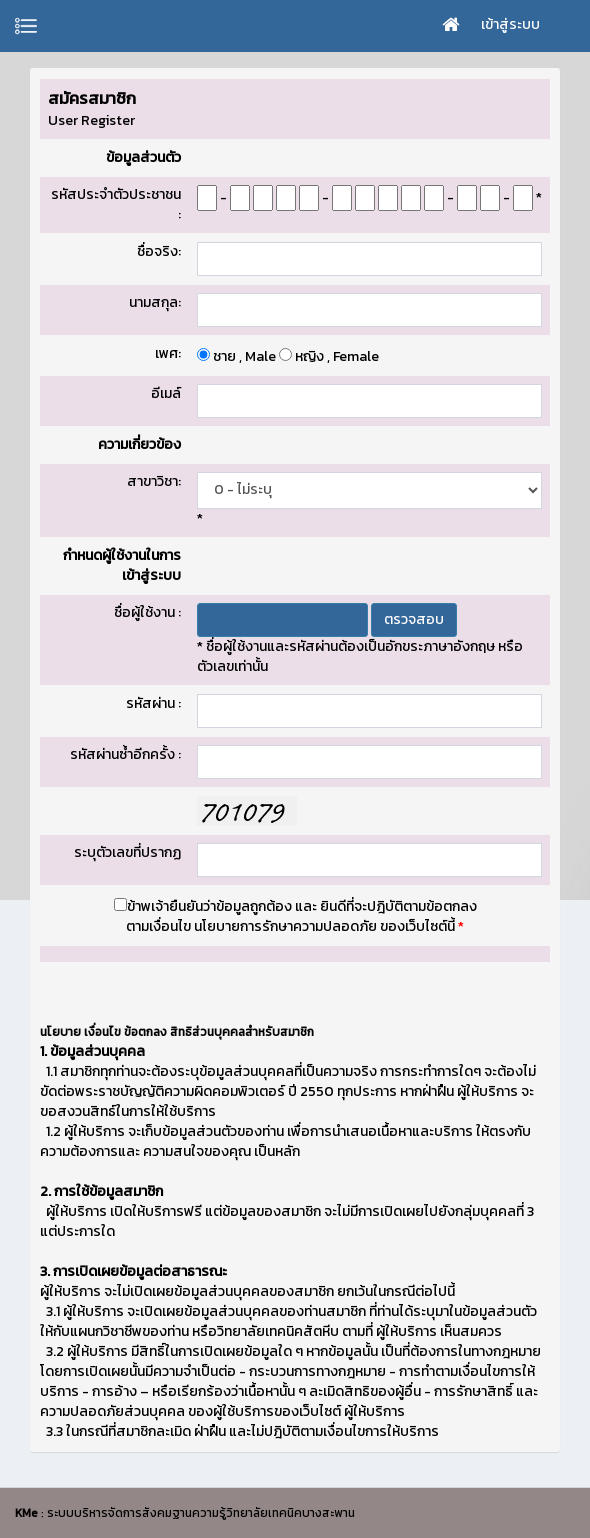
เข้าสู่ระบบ (510, 24)
